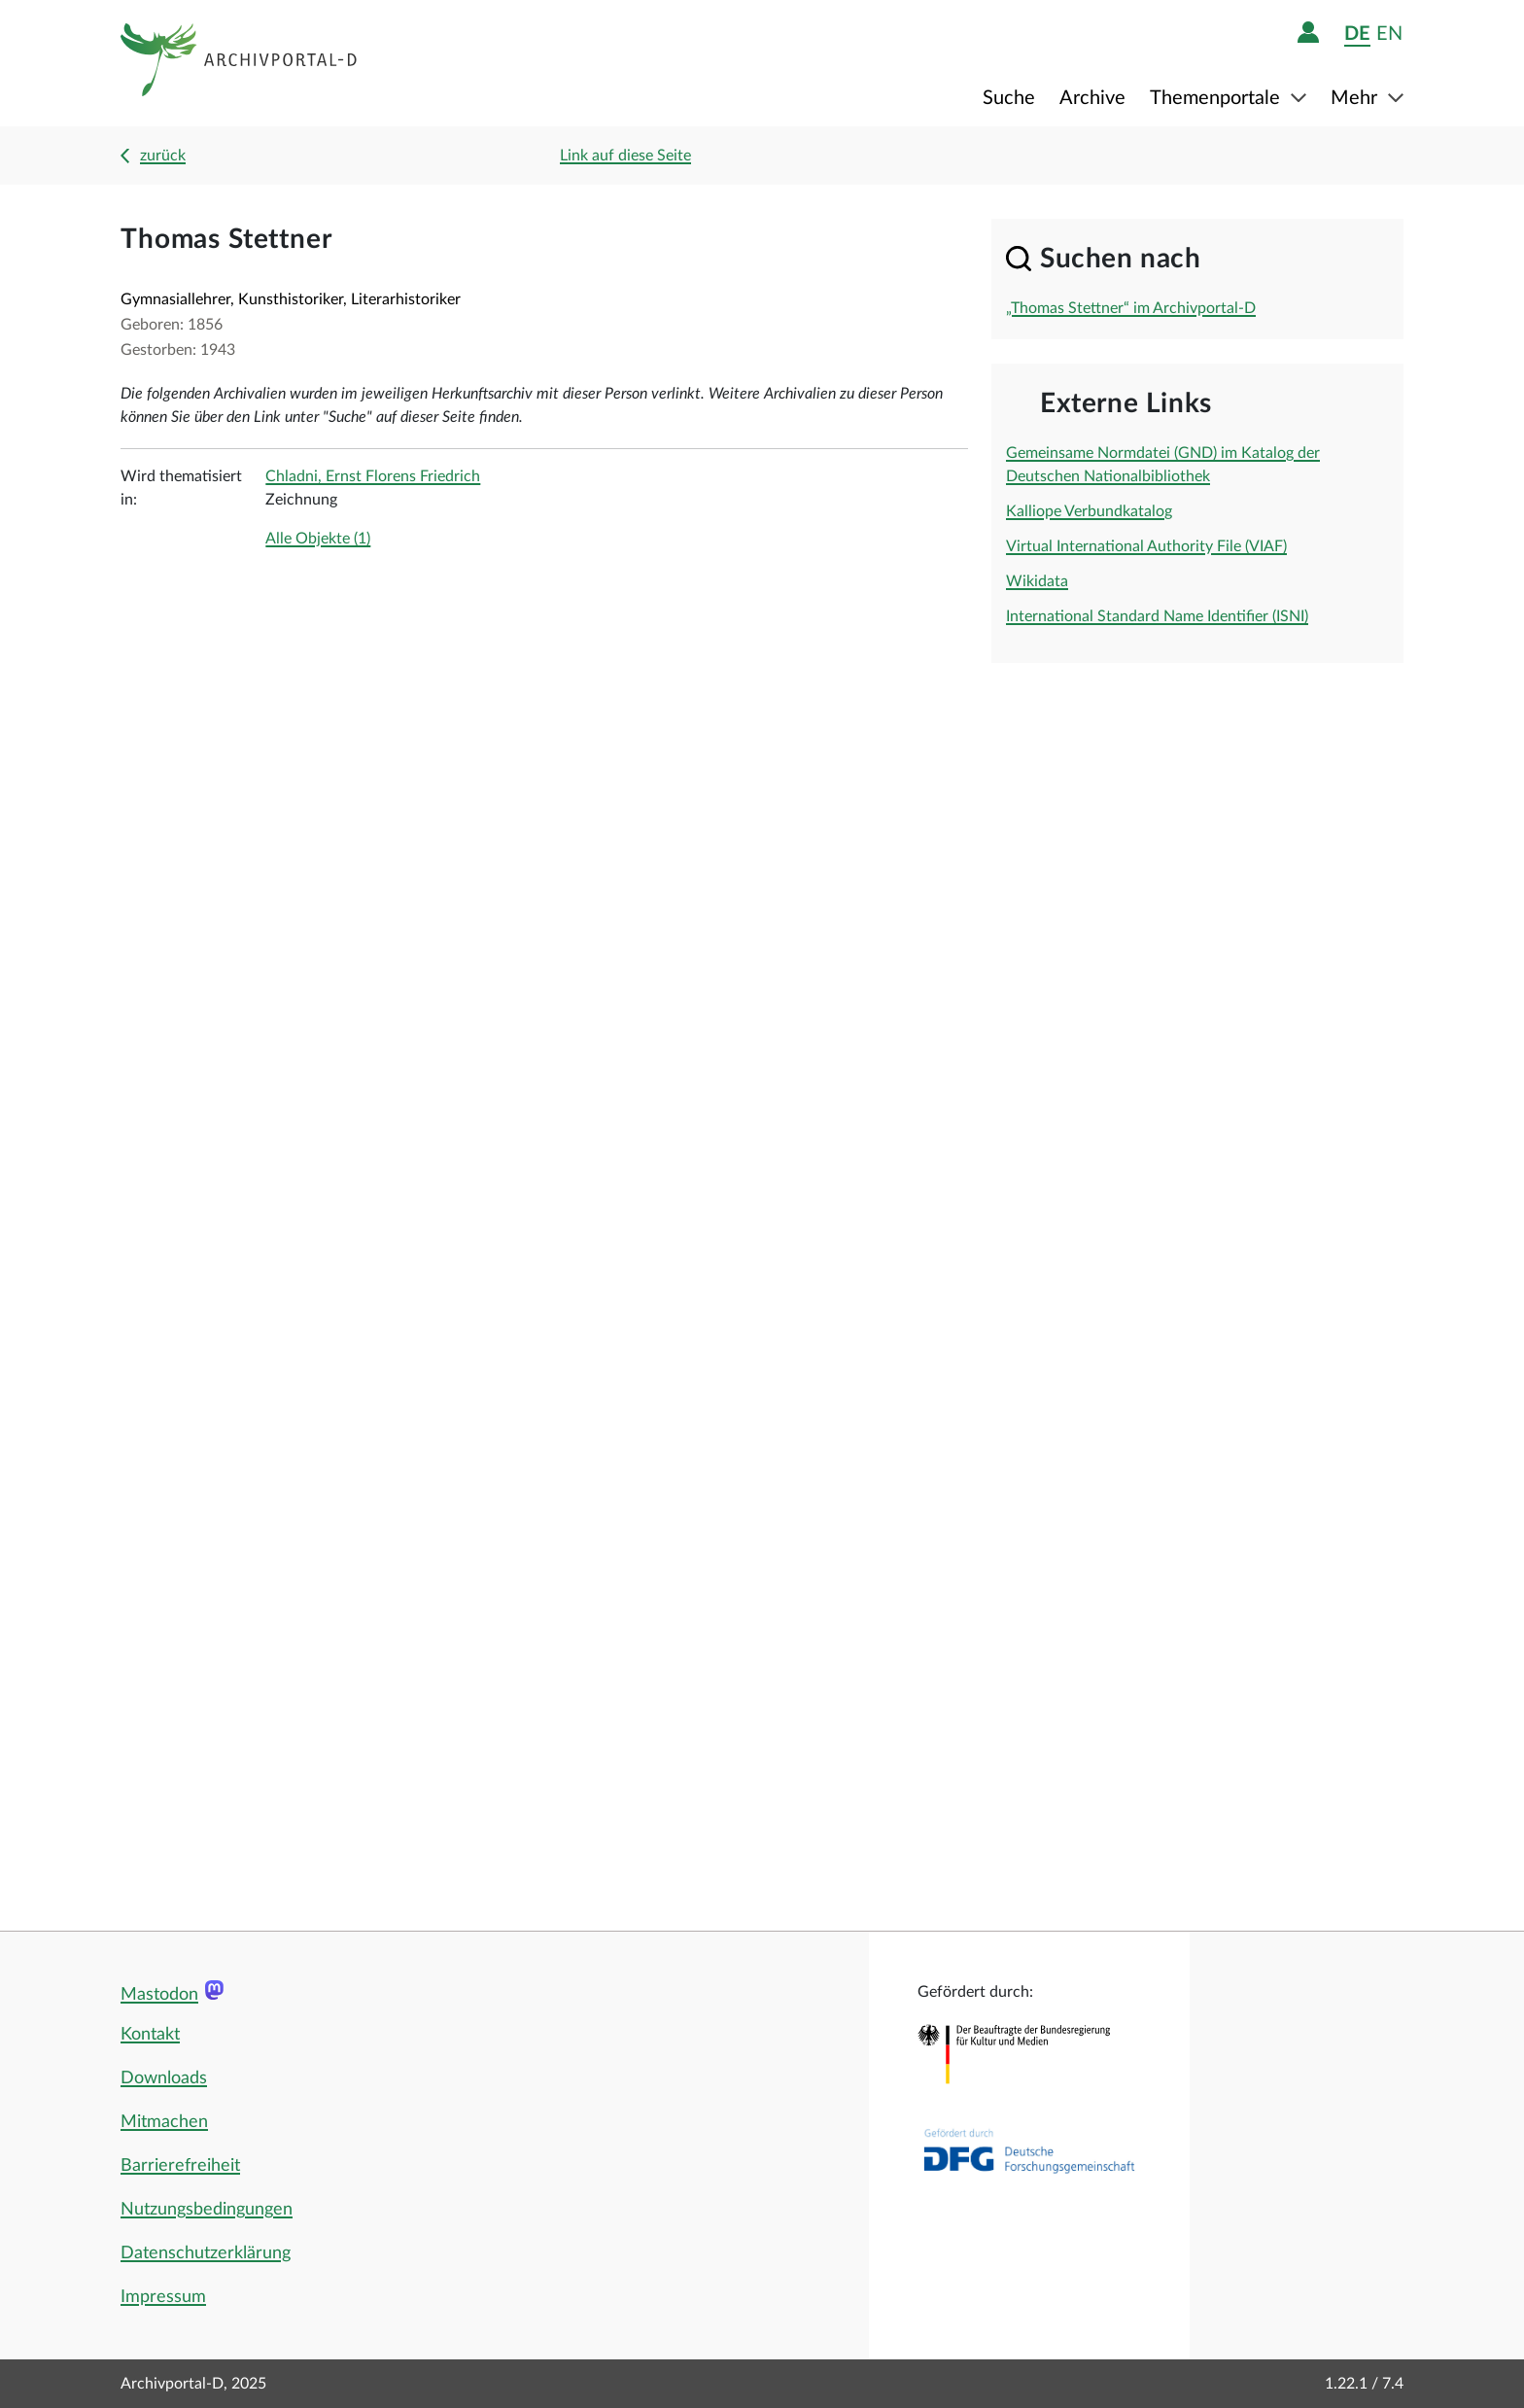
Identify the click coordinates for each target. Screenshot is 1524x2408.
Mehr (1356, 98)
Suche (1009, 98)
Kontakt (150, 2034)
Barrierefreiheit (180, 2166)
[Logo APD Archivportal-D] (240, 63)
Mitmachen (164, 2122)
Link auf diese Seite (625, 155)
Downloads (164, 2078)
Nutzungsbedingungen (207, 2209)
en (1389, 33)
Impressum (163, 2297)
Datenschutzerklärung (206, 2253)
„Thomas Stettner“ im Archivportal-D (1131, 308)
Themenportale (1217, 98)
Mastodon (159, 1995)
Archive (1092, 98)
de (1357, 33)
